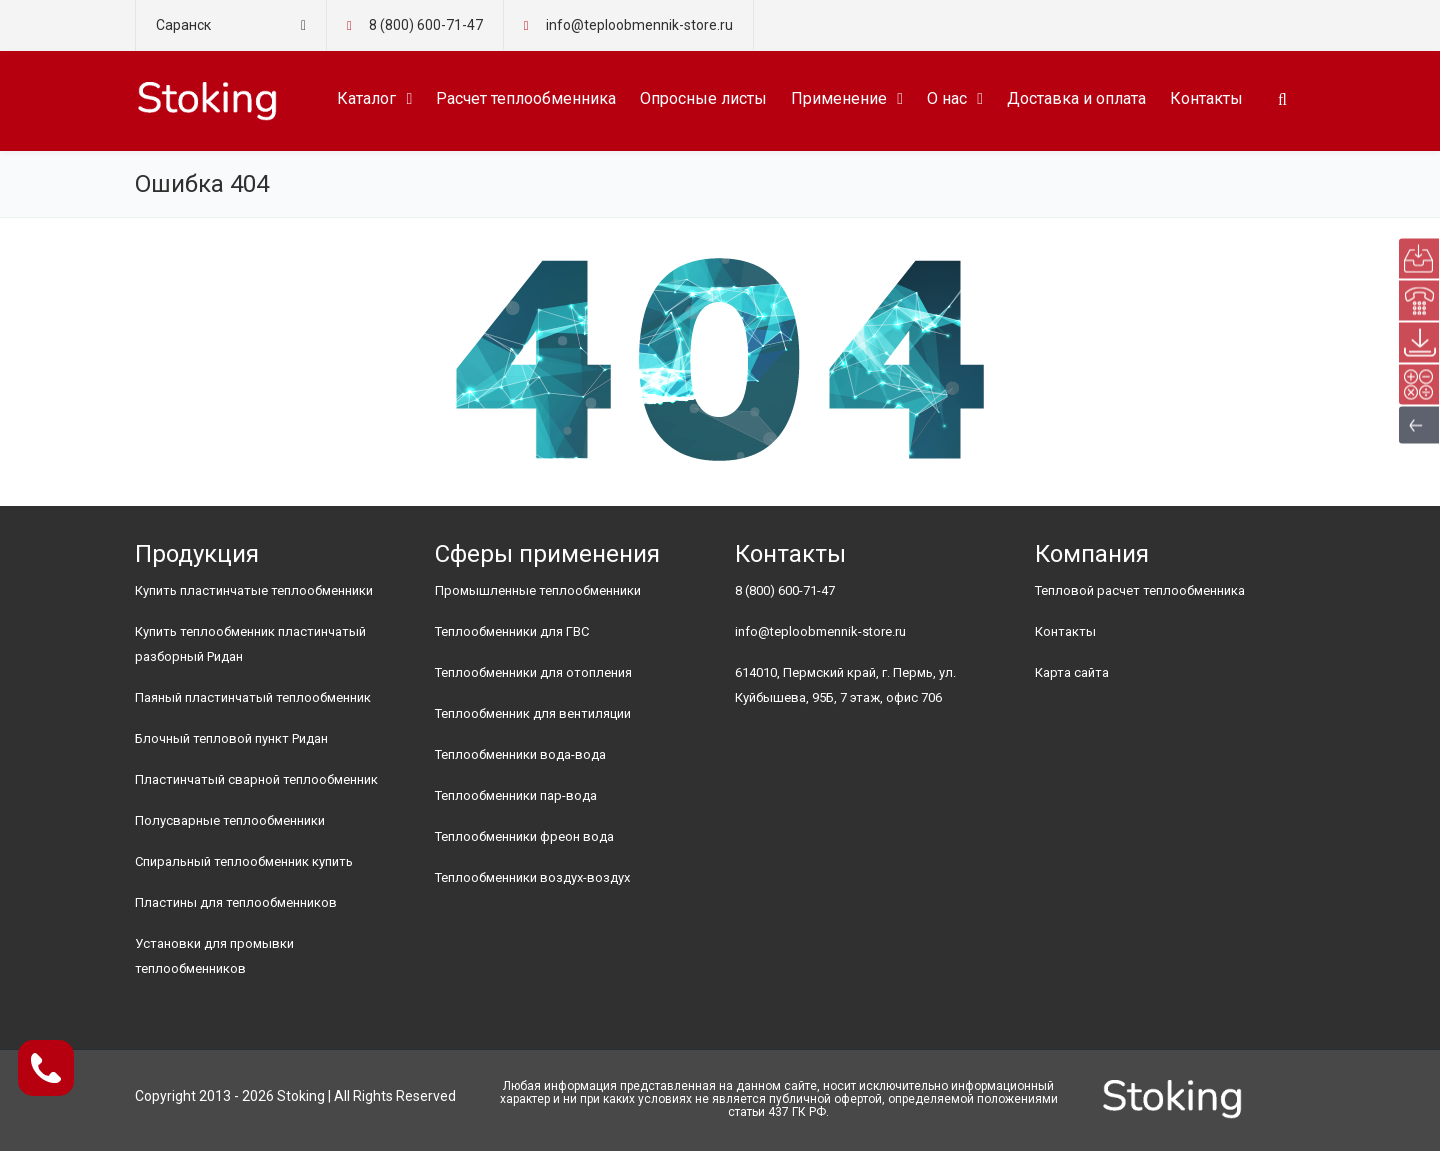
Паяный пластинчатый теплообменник (253, 697)
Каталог (366, 98)
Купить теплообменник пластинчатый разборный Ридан (250, 644)
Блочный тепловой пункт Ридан (231, 738)
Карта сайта (1072, 672)
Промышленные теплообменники (538, 590)
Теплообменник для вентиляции (533, 713)
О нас (947, 98)
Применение (839, 98)
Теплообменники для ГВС (512, 631)
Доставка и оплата (1076, 98)
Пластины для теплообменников (236, 902)
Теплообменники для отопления (533, 672)
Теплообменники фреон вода (524, 836)
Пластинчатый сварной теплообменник (256, 779)
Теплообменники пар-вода (516, 795)
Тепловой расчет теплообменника (1140, 590)
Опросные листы (703, 98)
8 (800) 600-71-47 (426, 25)
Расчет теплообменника (526, 98)
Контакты (1206, 98)
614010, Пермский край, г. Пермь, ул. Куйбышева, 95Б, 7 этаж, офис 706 (845, 685)
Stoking (301, 1096)
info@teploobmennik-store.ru (820, 631)
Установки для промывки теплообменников (214, 956)
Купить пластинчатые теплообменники (254, 590)
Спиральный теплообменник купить (244, 861)
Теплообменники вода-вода (520, 754)
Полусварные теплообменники (230, 820)
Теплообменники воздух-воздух (532, 877)
